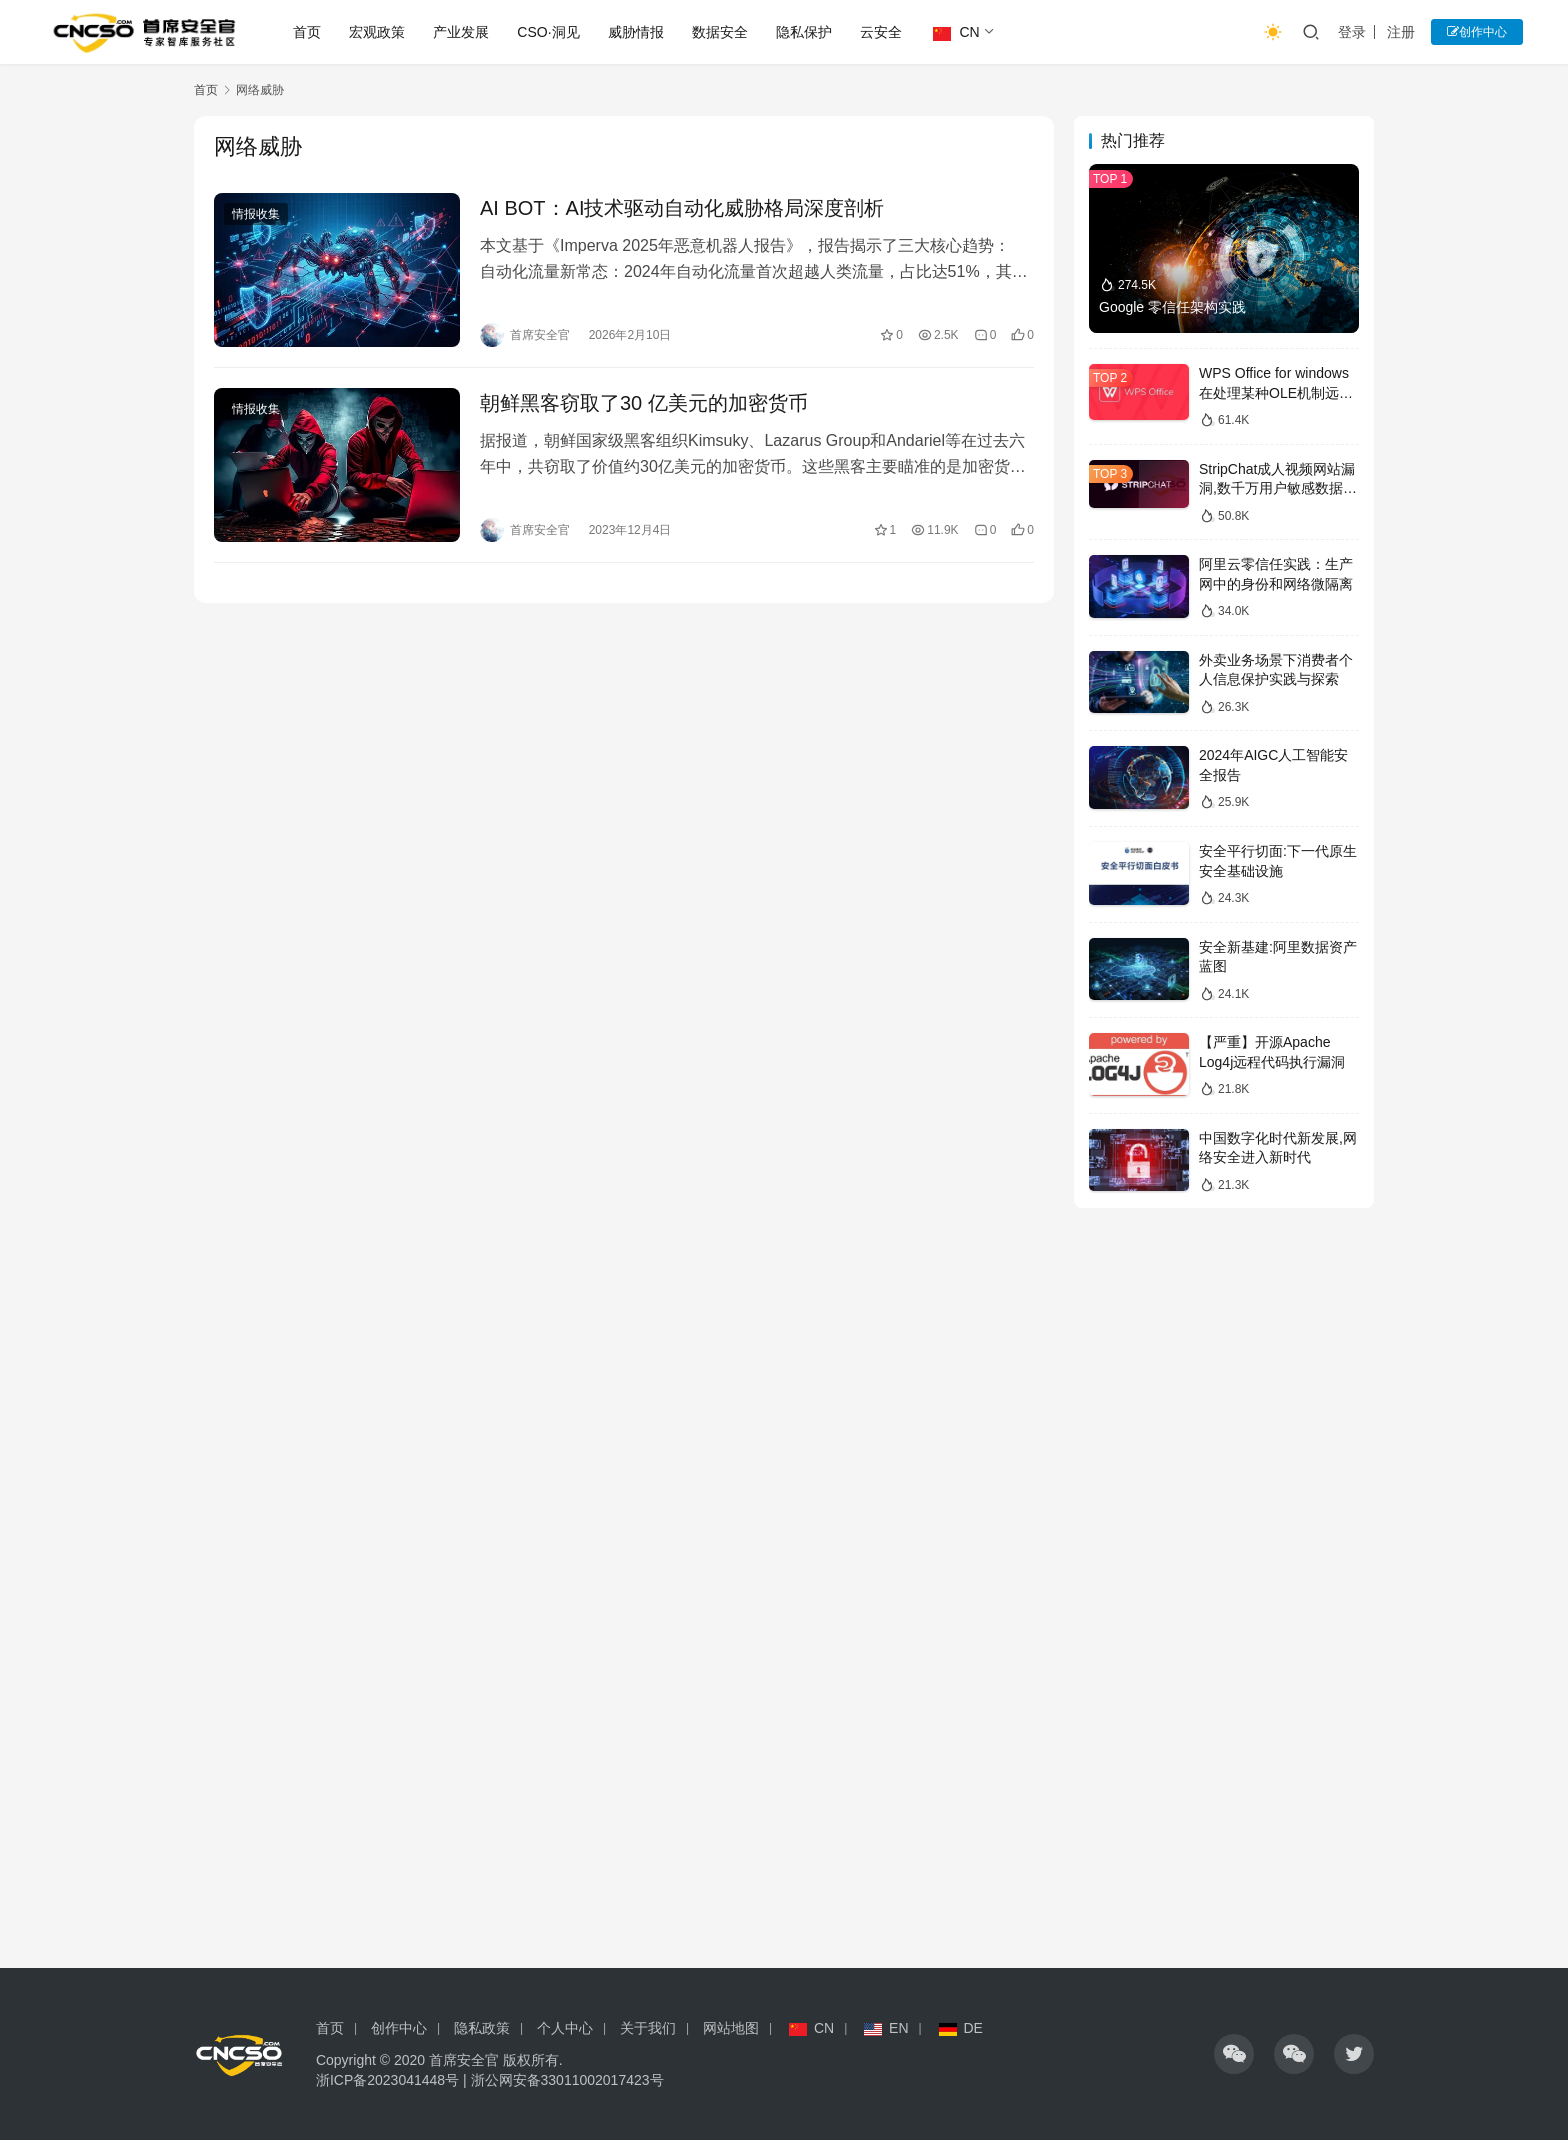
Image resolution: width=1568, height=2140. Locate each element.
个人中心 (565, 2028)
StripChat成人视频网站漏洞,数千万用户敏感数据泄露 (1278, 488)
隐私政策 (482, 2028)
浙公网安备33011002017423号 (567, 2080)
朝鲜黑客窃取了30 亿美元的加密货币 (644, 403)
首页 (307, 32)
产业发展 (461, 32)
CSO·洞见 (548, 32)
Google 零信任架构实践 (1172, 307)
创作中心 (1477, 32)
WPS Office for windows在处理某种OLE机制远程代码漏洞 (1276, 392)
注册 (1401, 32)
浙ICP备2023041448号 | (393, 2080)
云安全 (881, 32)
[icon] (1234, 2054)
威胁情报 (636, 32)
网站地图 (731, 2028)
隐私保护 (804, 32)
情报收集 (256, 214)
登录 (1352, 32)
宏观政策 (377, 32)
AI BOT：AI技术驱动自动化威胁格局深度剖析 (682, 208)
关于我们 (648, 2028)
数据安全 (720, 32)
